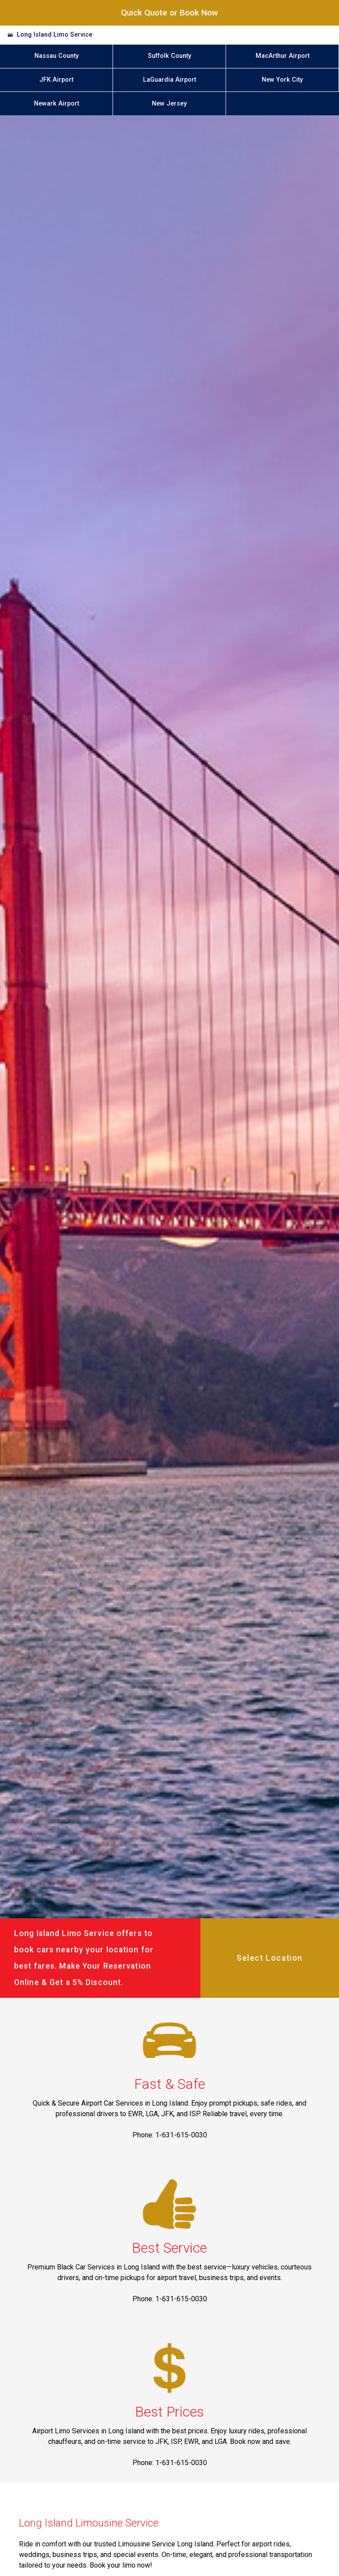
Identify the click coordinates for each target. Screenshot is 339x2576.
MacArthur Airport (282, 56)
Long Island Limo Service (54, 34)
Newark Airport (56, 103)
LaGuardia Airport (169, 79)
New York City (282, 79)
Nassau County (56, 56)
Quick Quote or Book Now (169, 13)
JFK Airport (56, 79)
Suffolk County (169, 56)
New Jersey (169, 103)
